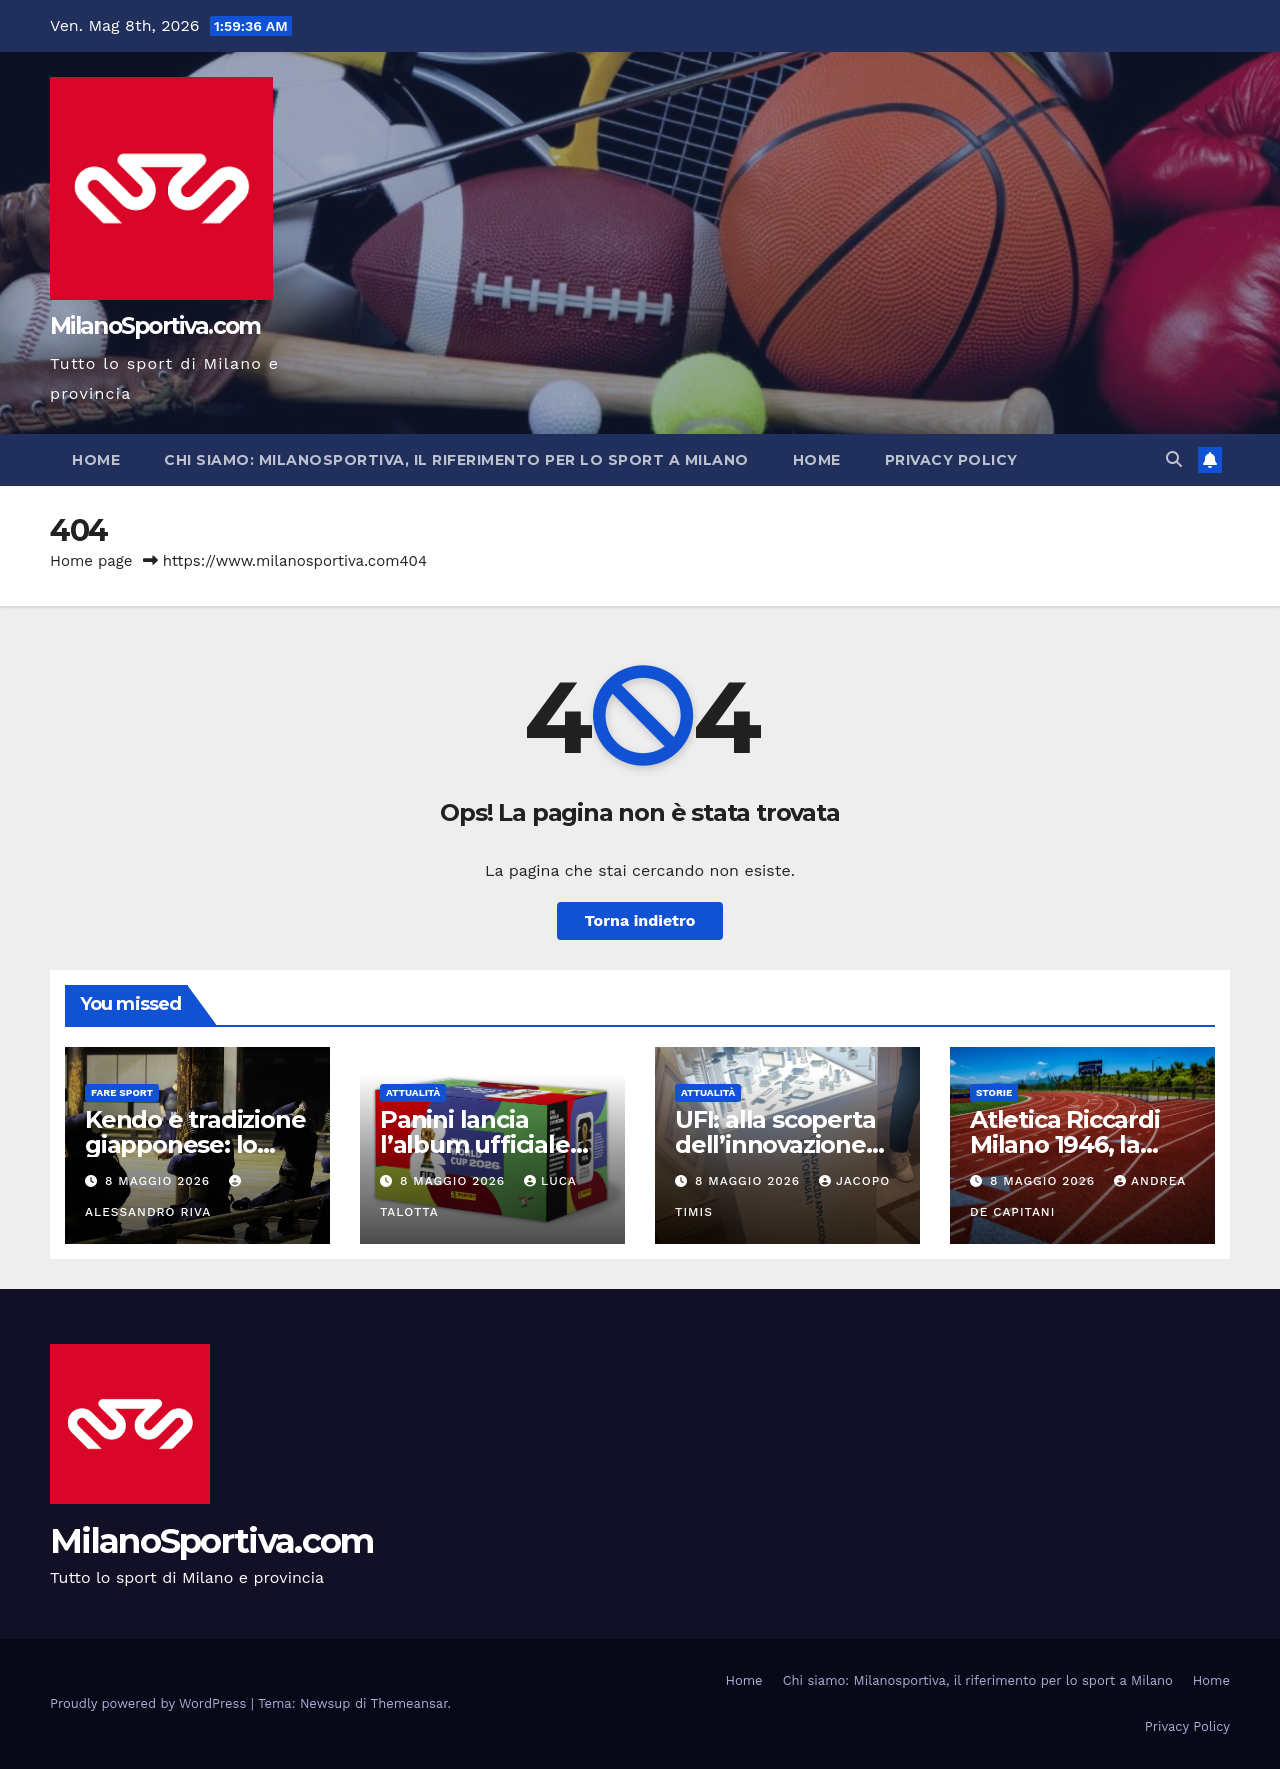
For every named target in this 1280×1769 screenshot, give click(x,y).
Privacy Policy (951, 460)
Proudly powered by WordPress (150, 1703)
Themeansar (409, 1703)
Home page (91, 561)
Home (96, 460)
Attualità (413, 1092)
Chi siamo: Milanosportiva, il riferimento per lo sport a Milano (456, 460)
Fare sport (122, 1092)
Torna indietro (640, 920)
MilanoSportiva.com (155, 326)
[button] (1174, 459)
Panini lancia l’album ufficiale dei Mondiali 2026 (482, 1144)
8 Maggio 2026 (160, 1181)
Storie (994, 1092)
